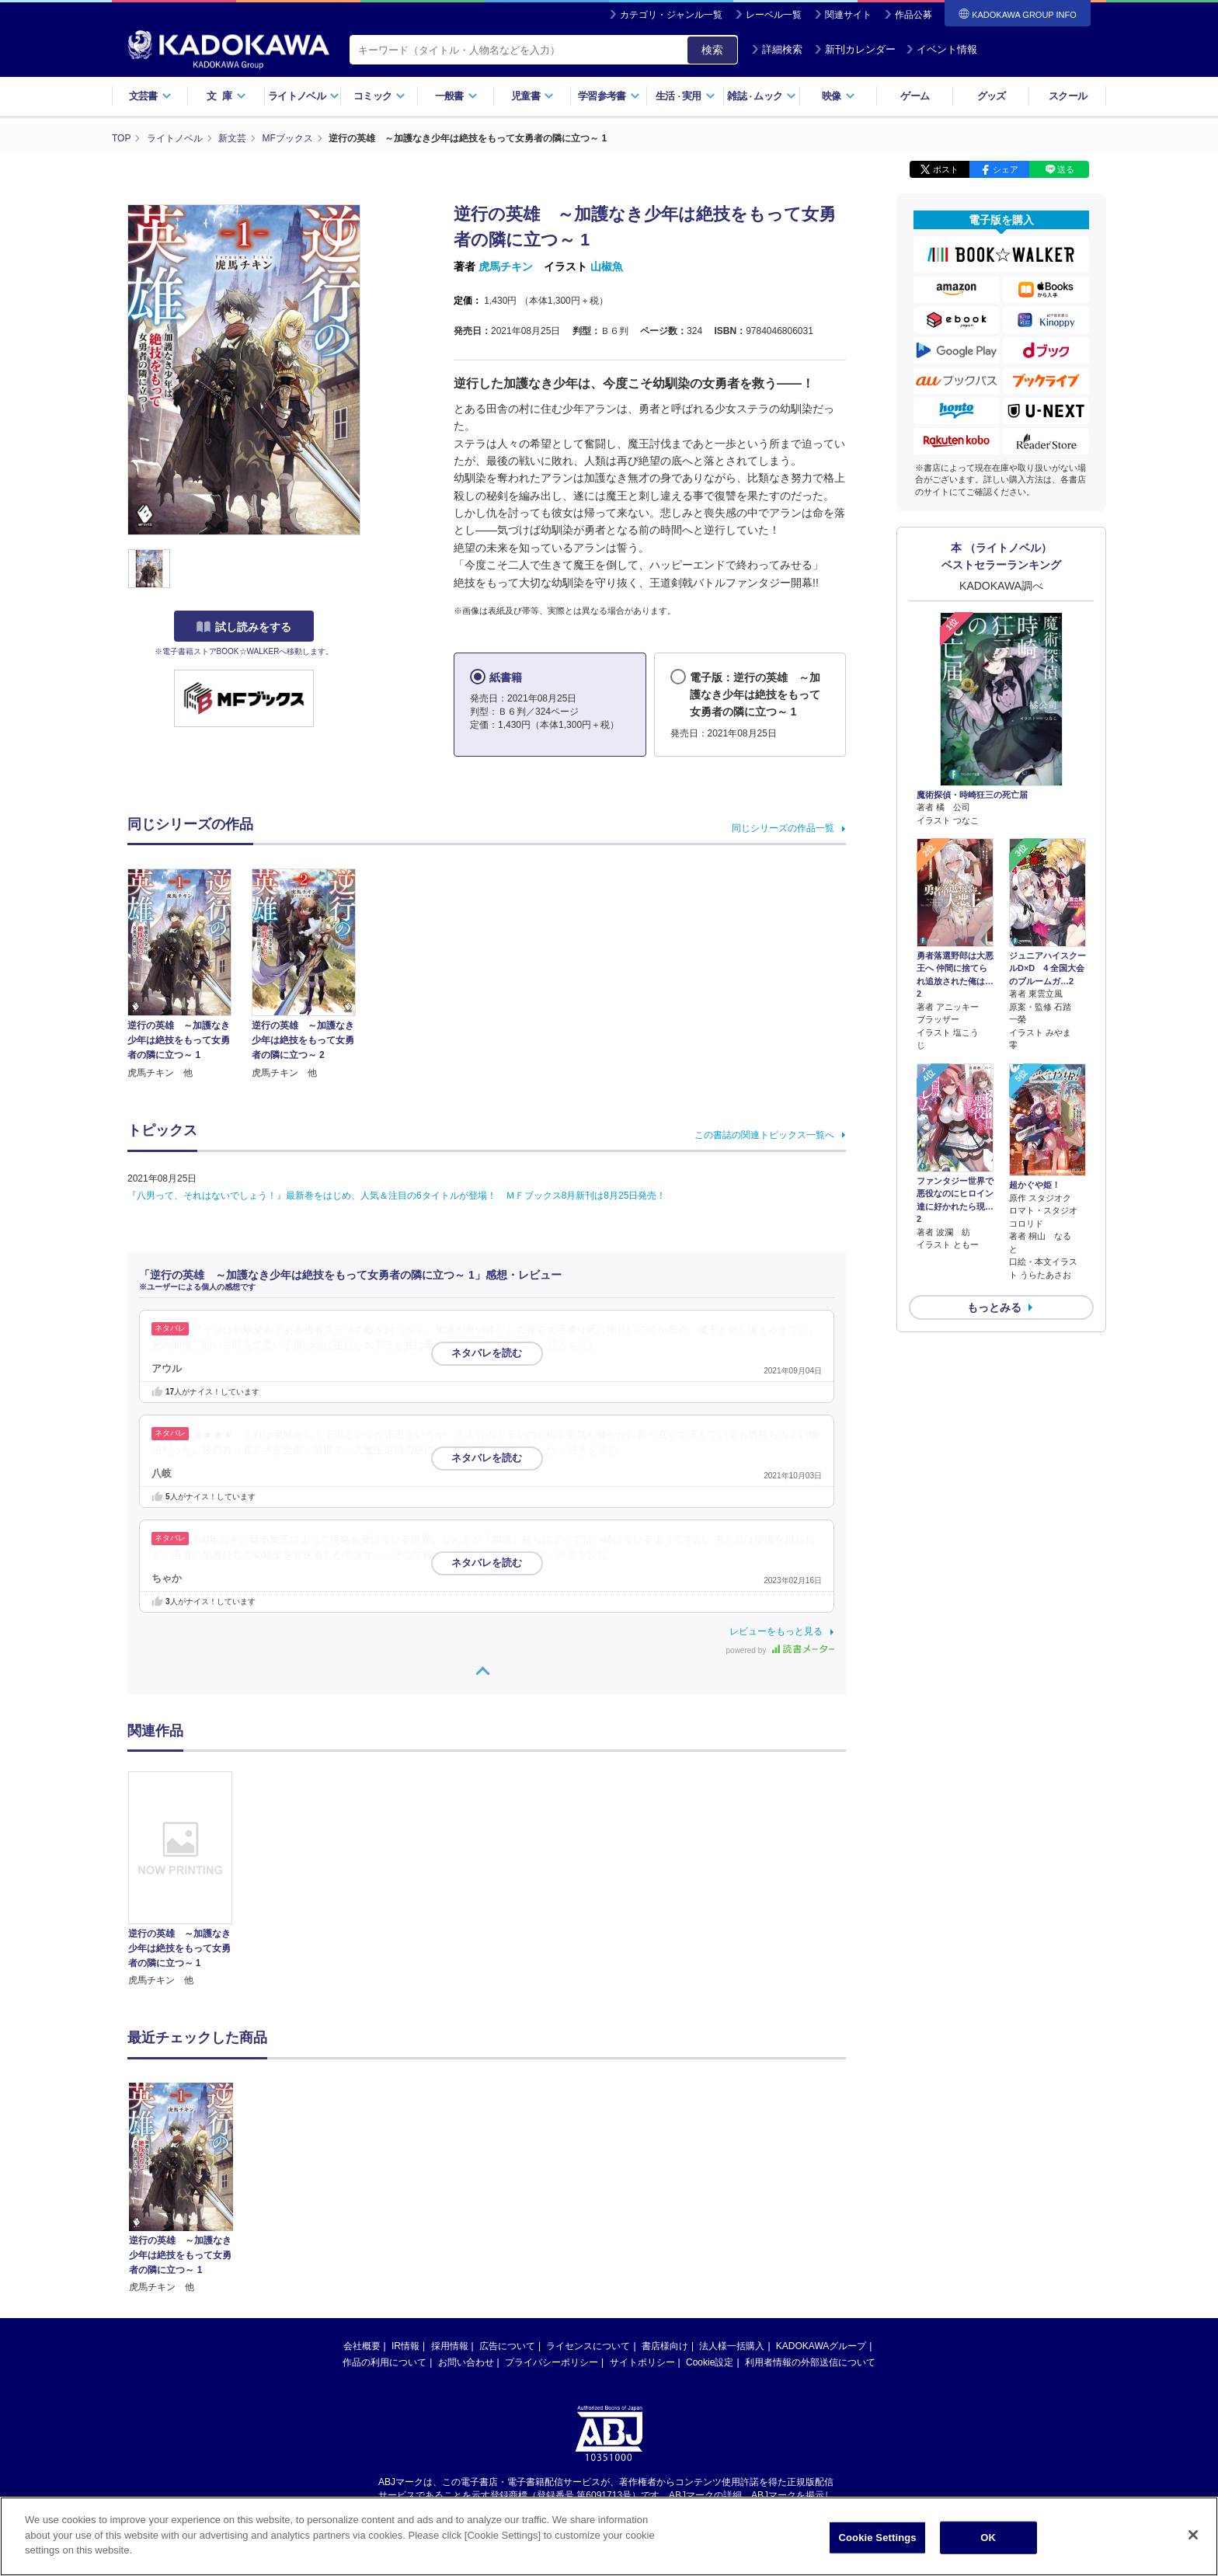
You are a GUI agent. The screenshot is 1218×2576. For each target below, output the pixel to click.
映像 (838, 96)
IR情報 (405, 2198)
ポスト (946, 169)
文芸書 (150, 96)
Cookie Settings (878, 2546)
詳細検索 (776, 49)
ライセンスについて (588, 2198)
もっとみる (994, 1307)
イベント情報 (941, 49)
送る (1065, 169)
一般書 (456, 96)
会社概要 (362, 2198)
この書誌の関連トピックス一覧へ (764, 1135)
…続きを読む (568, 1345)
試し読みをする (244, 627)
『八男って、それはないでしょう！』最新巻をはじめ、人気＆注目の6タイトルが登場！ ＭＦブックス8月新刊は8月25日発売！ (396, 1195)
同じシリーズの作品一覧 (783, 828)
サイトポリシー (642, 2214)
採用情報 (449, 2198)
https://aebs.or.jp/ (553, 2360)
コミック (379, 96)
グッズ (991, 96)
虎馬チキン (505, 266)
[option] (188, 1879)
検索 (712, 50)
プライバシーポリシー (551, 2214)
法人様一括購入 (731, 2198)
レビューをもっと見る (776, 1631)
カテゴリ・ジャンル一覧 (671, 14)
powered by (780, 1650)
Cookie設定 (709, 2214)
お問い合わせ (466, 2214)
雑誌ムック (761, 96)
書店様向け (665, 2198)
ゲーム (914, 96)
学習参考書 (609, 96)
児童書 (532, 96)
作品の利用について (384, 2214)
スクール (1068, 96)
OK (988, 2546)
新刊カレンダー (855, 49)
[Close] (1193, 2544)
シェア (1005, 169)
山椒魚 (606, 266)
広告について (507, 2198)
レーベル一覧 (774, 14)
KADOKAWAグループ (821, 2198)
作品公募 (913, 14)
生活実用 (685, 96)
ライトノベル (303, 96)
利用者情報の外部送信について (810, 2214)
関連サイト (848, 14)
